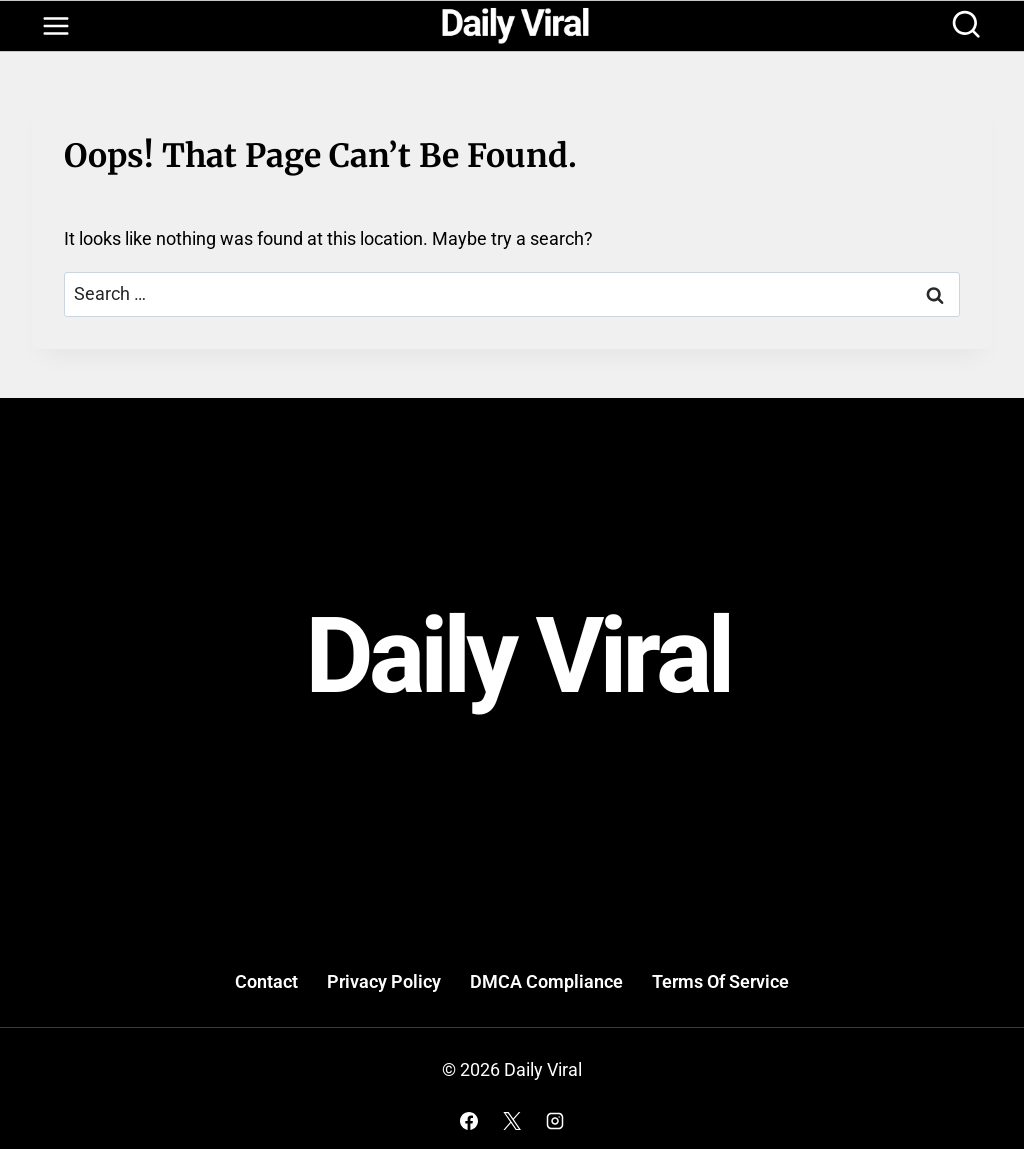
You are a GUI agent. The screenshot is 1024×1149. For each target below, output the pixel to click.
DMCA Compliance (546, 981)
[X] (512, 1121)
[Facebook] (469, 1121)
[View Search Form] (966, 26)
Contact (266, 981)
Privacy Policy (384, 981)
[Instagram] (555, 1121)
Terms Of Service (720, 981)
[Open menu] (55, 26)
